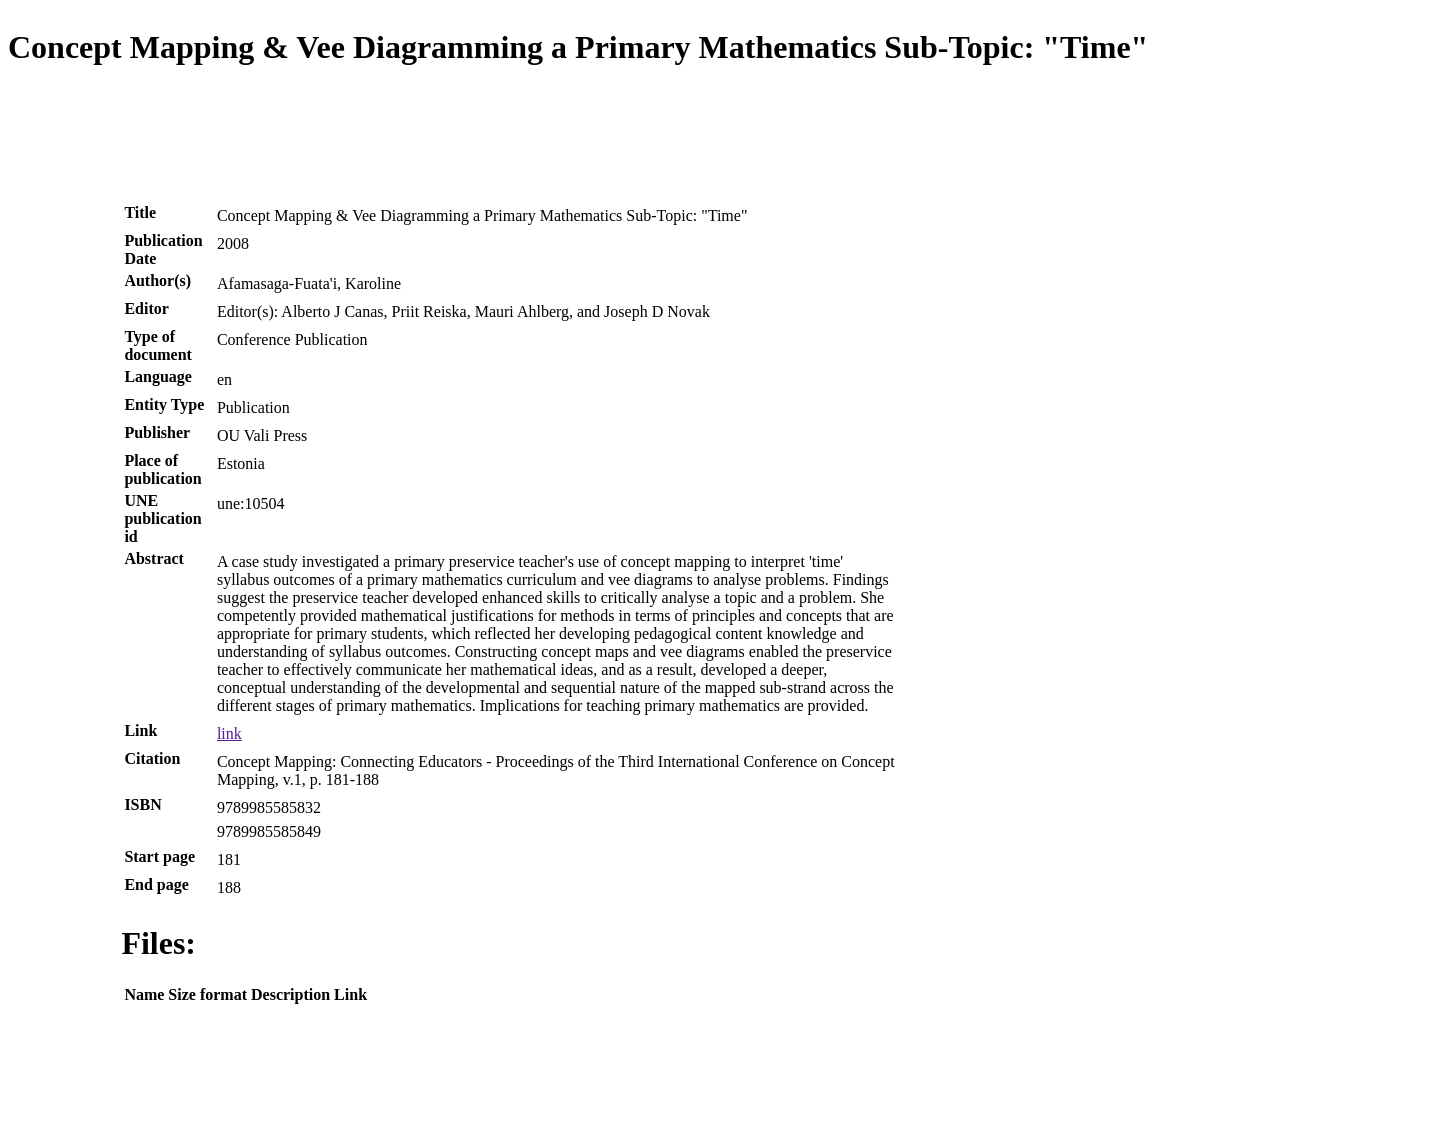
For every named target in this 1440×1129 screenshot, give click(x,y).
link (229, 733)
